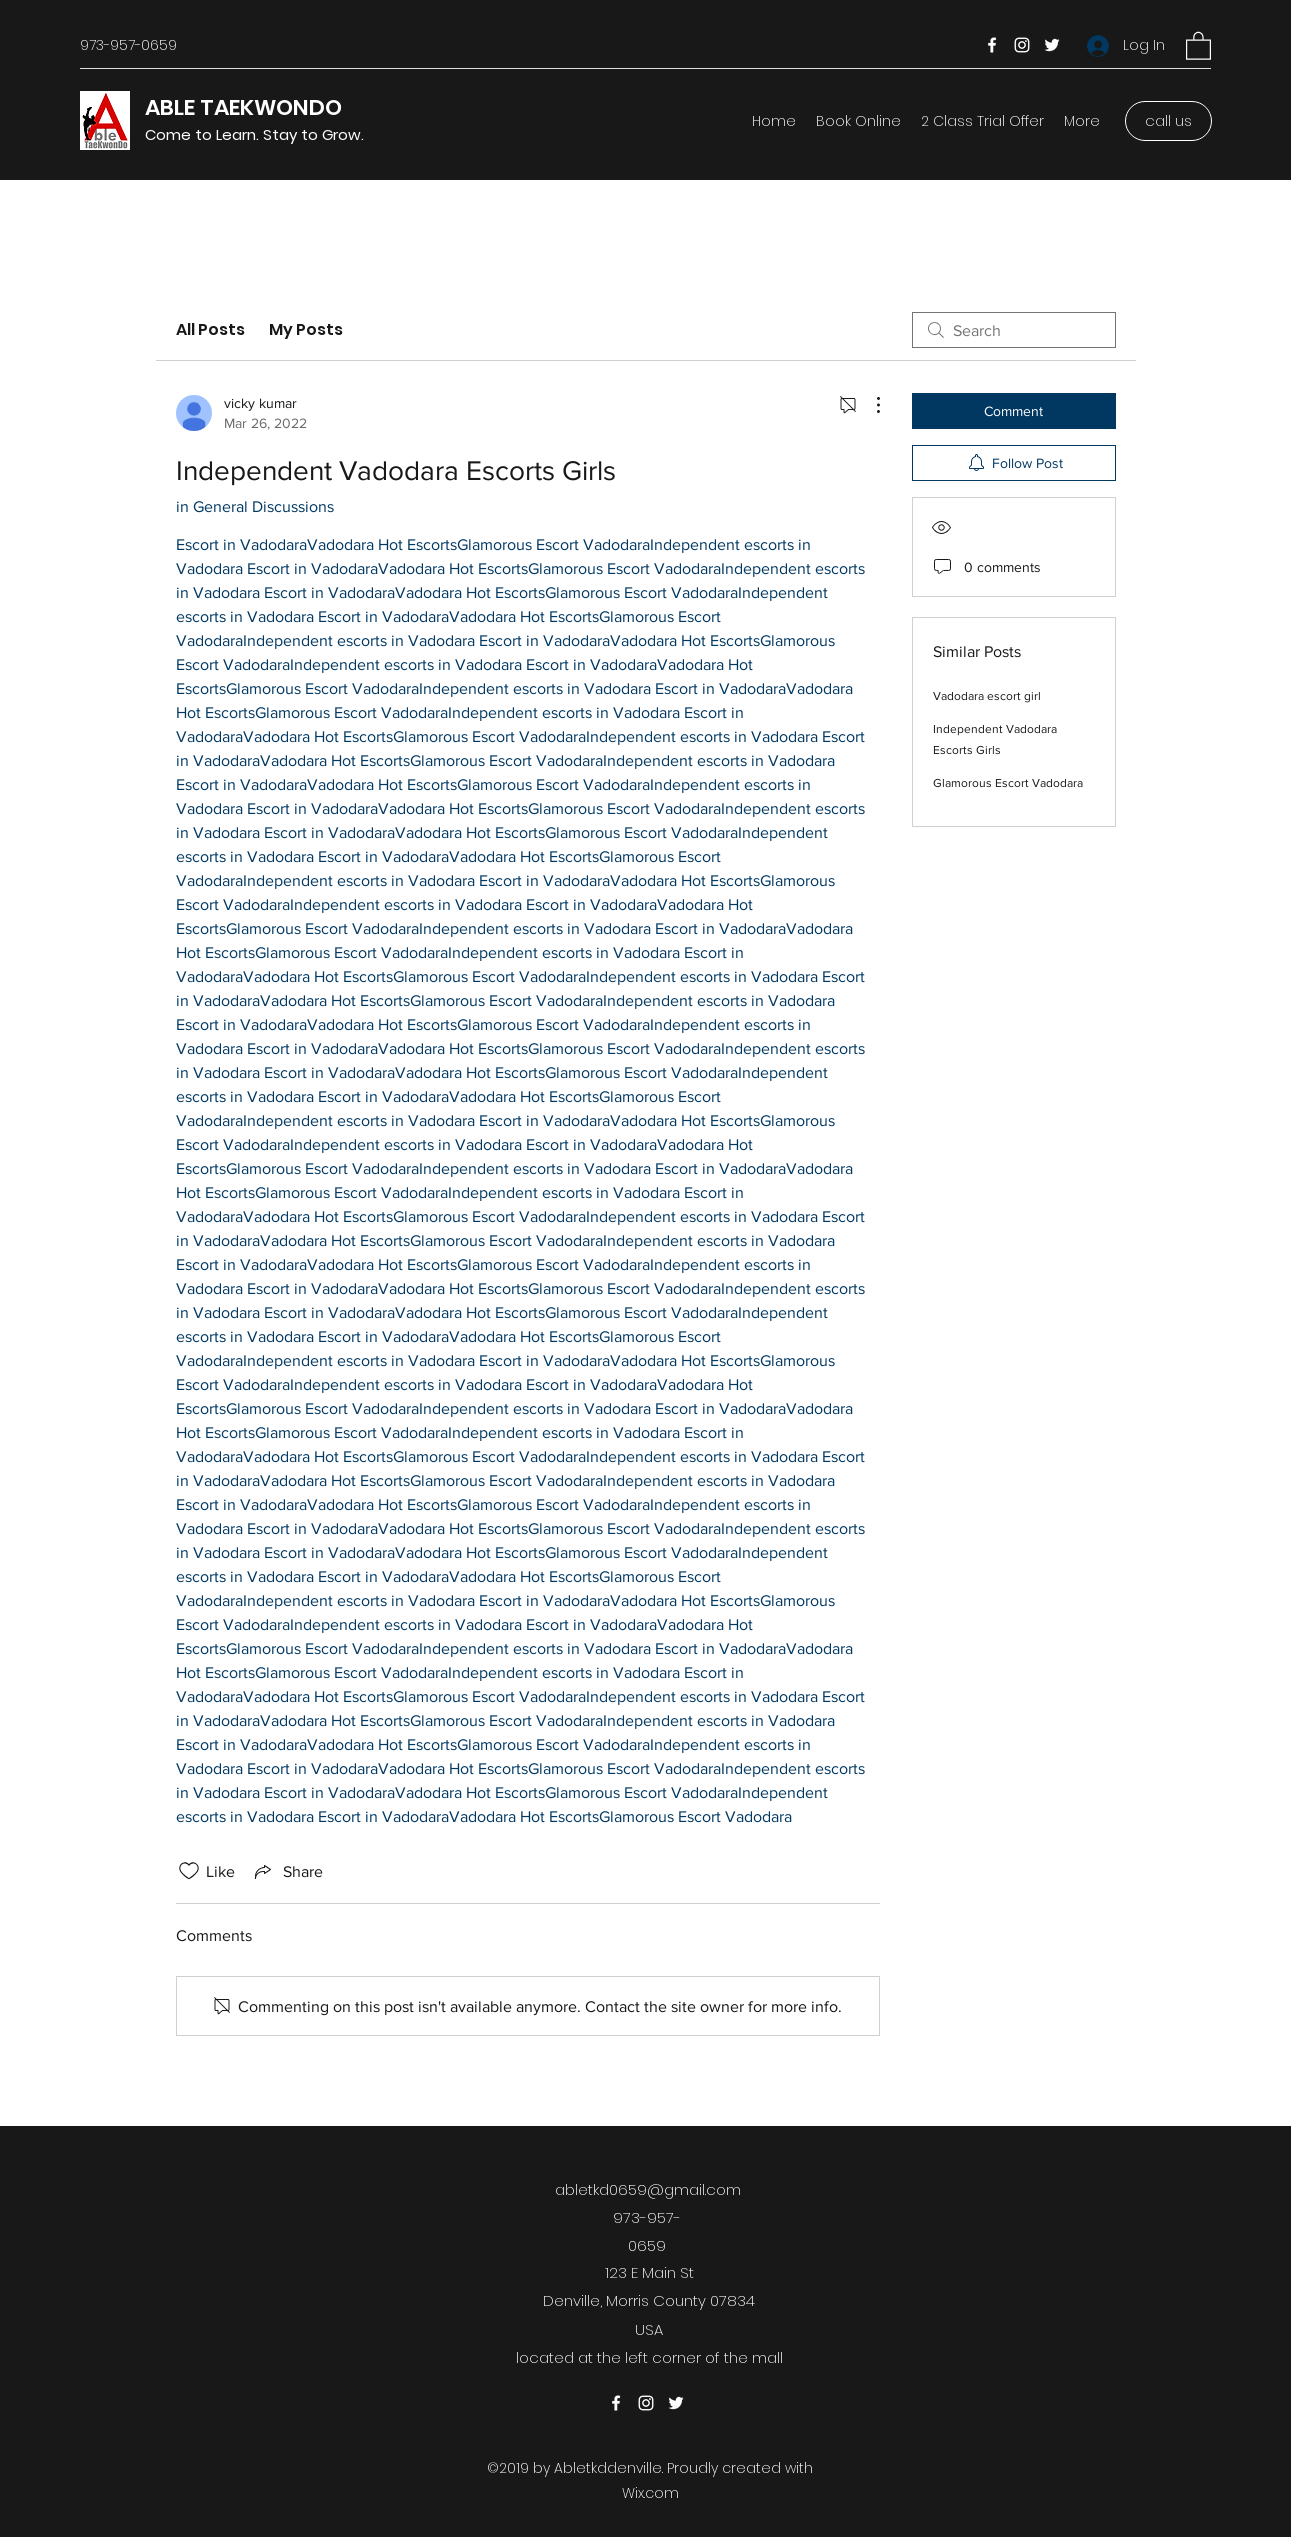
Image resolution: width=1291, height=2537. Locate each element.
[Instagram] (1022, 45)
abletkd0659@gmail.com (648, 2189)
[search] (1014, 330)
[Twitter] (1052, 45)
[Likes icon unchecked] (189, 1871)
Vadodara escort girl (987, 696)
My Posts (306, 329)
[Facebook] (992, 45)
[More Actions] (868, 405)
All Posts (210, 329)
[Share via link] (287, 1871)
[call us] (1168, 121)
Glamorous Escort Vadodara (1008, 783)
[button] (1198, 45)
